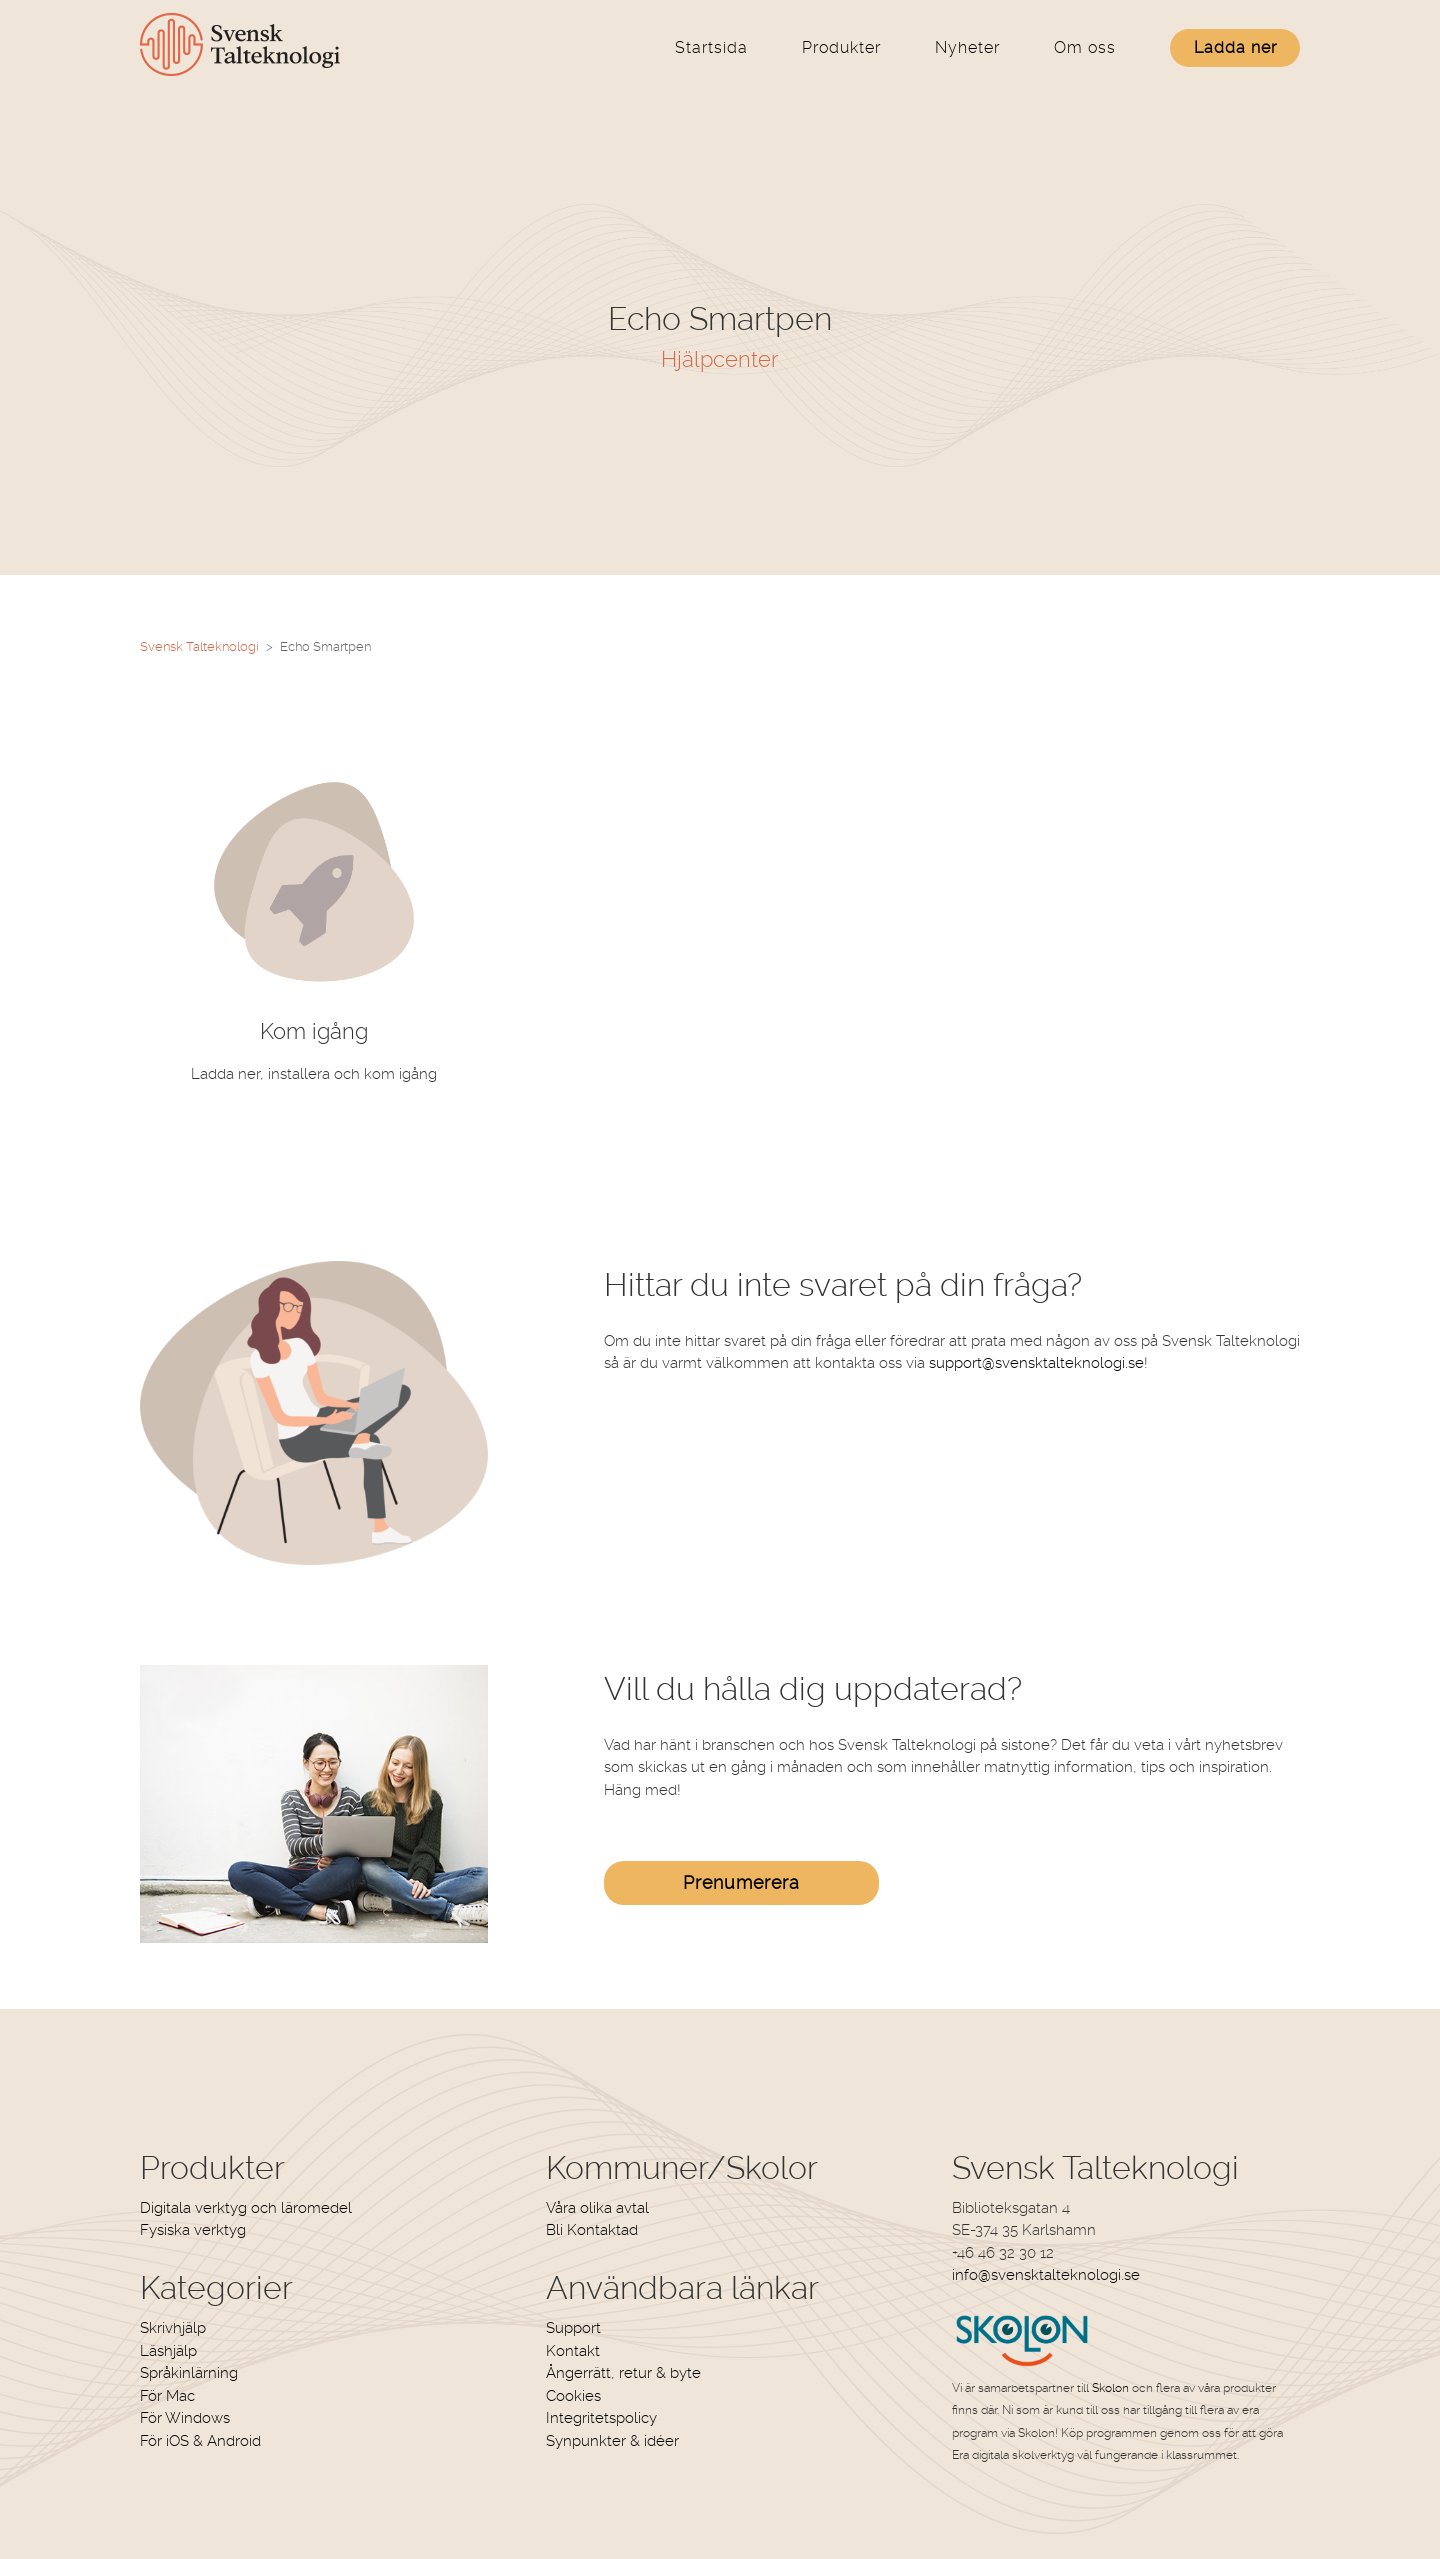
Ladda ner (1235, 47)
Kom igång (314, 1031)
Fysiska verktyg (193, 2230)
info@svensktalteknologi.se (1046, 2275)
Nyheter (967, 47)
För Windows (185, 2418)
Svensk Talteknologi (199, 646)
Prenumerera (741, 1882)
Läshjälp (168, 2351)
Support (573, 2328)
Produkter (841, 47)
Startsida (711, 47)
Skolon (1110, 2388)
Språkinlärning (189, 2373)
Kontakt (573, 2351)
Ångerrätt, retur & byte (623, 2373)
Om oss (1085, 47)
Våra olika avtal (597, 2208)
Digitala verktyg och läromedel (246, 2208)
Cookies (573, 2396)
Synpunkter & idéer (612, 2441)
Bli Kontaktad (592, 2230)
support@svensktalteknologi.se (1036, 1363)
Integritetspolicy (601, 2418)
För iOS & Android (200, 2441)
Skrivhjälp (173, 2328)
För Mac (167, 2396)
